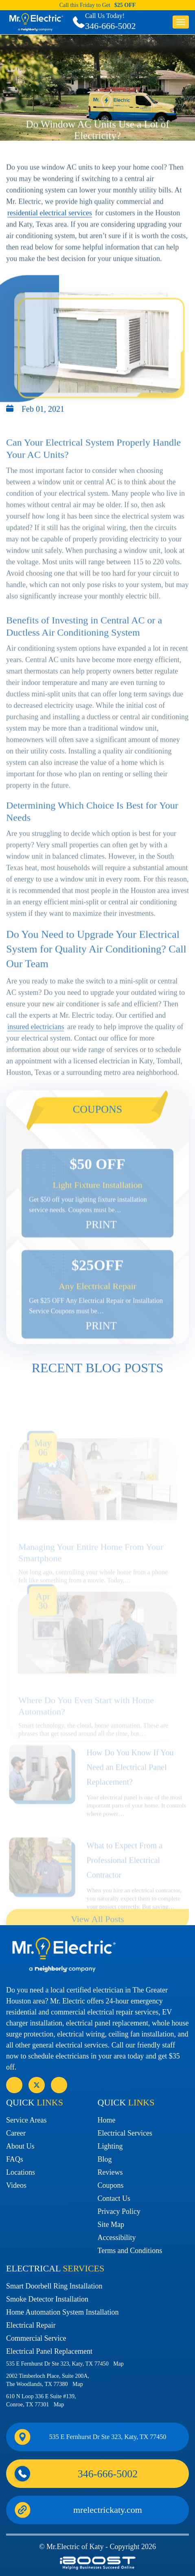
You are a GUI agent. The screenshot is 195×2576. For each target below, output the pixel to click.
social (36, 2085)
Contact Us (114, 2198)
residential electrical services (49, 230)
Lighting (110, 2146)
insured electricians (35, 1064)
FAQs (14, 2159)
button (180, 22)
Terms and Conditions (130, 2251)
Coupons (111, 2185)
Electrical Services (125, 2133)
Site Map (111, 2224)
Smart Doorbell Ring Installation (54, 2286)
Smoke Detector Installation (47, 2299)
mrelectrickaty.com (107, 2510)
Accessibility (117, 2237)
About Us (20, 2146)
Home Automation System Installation (62, 2312)
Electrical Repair (30, 2325)
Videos (16, 2185)
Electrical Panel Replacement (49, 2351)
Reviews (110, 2172)
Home (107, 2120)
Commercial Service (36, 2338)
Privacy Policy (119, 2211)
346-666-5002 (110, 26)
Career (16, 2133)
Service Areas (26, 2120)
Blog (105, 2159)
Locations (20, 2172)
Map (118, 2364)
